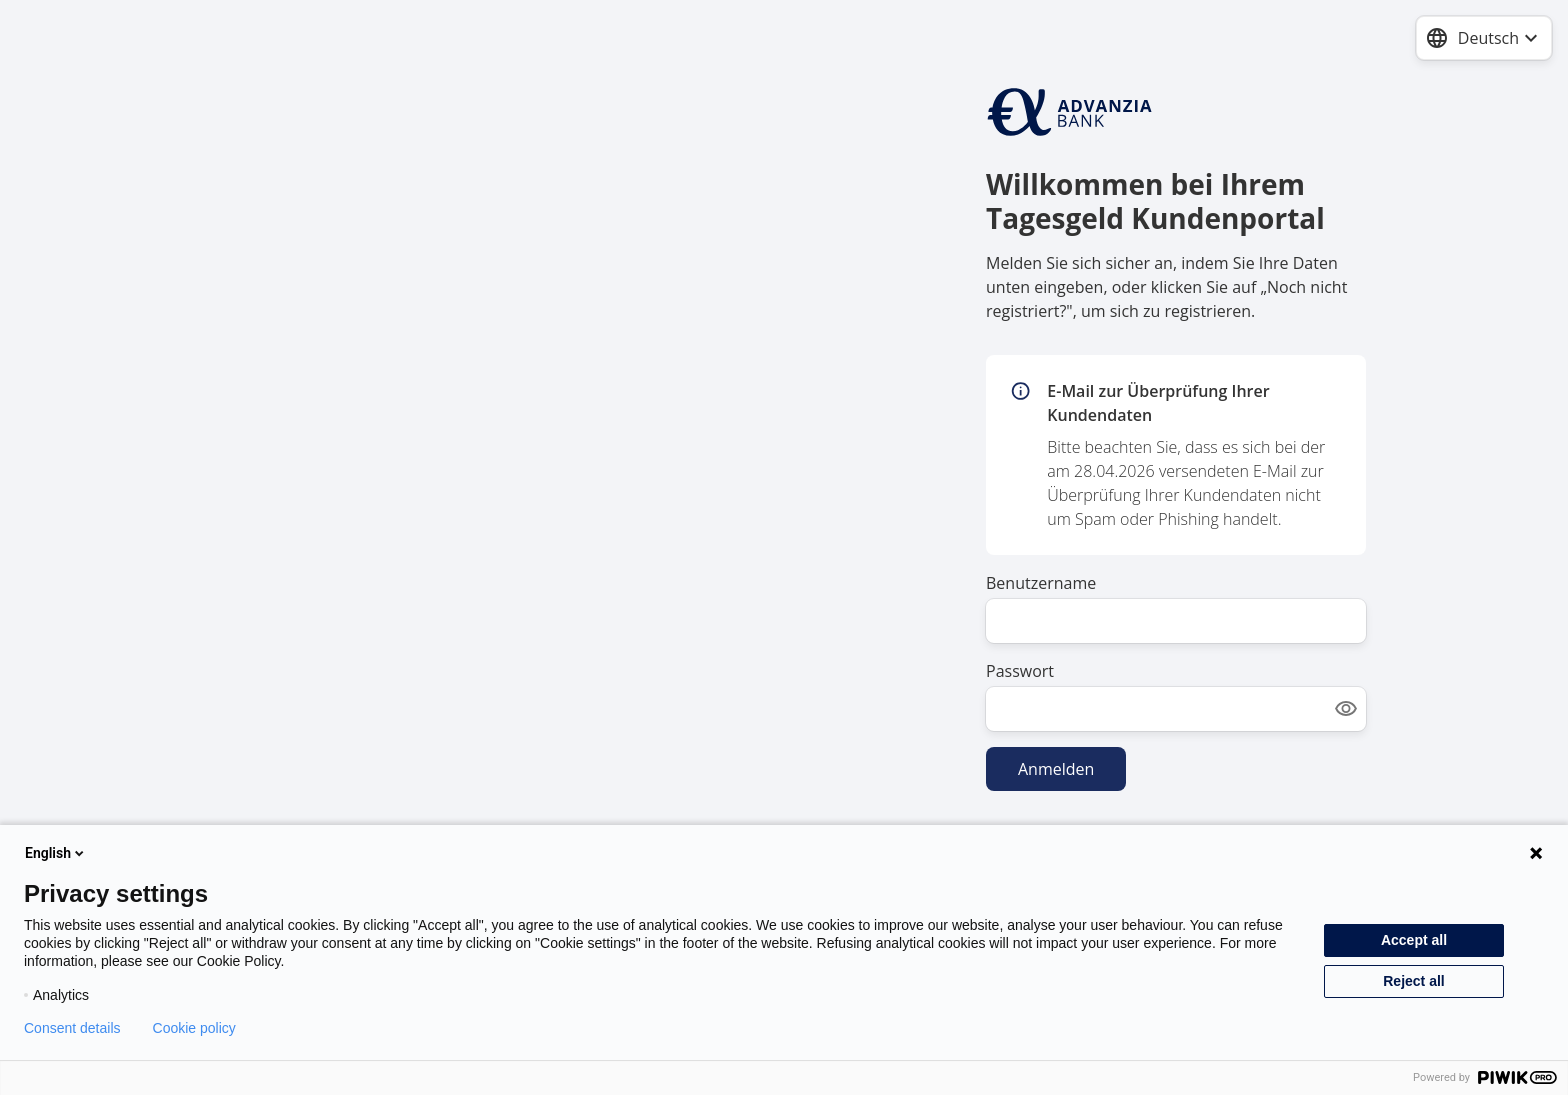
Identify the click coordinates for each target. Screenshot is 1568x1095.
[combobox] (1484, 38)
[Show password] (1346, 709)
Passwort (1020, 671)
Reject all (1413, 981)
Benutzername (1041, 583)
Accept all (1414, 940)
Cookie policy (194, 1028)
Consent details (72, 1028)
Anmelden (1056, 769)
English (56, 853)
